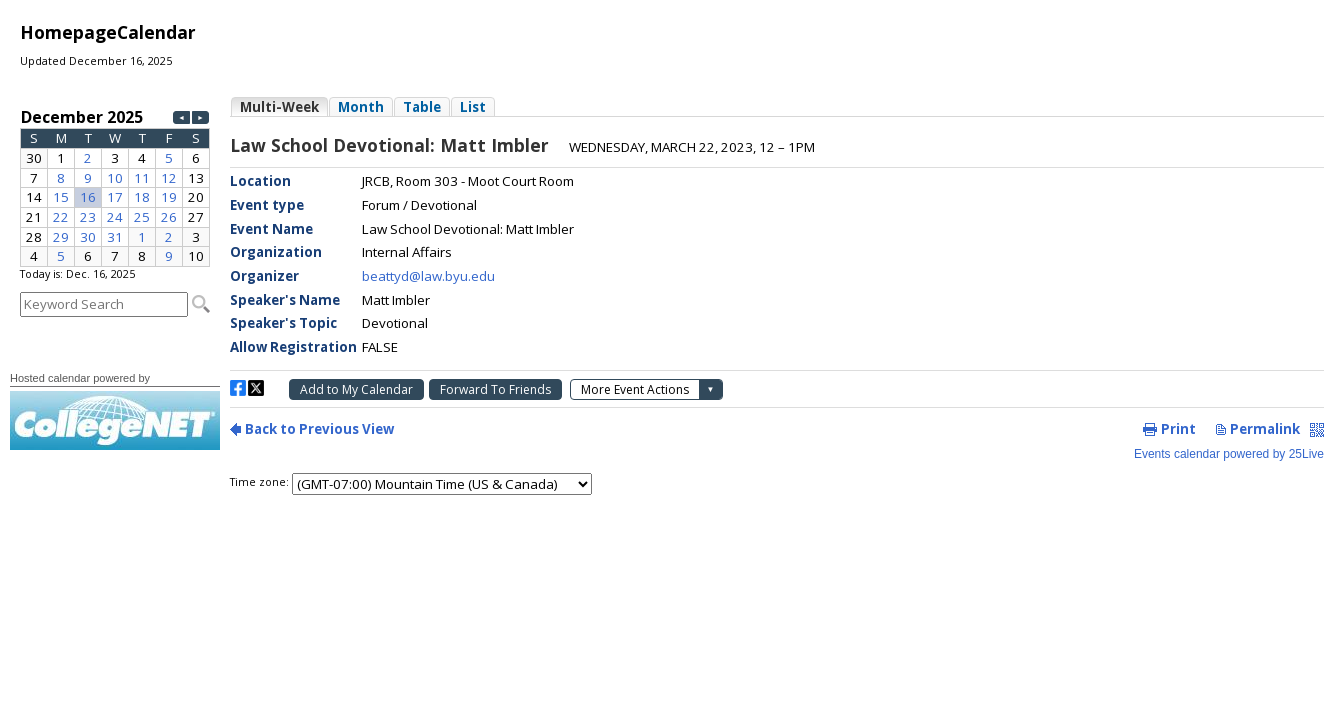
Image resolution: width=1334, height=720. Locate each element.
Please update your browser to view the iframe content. (115, 186)
